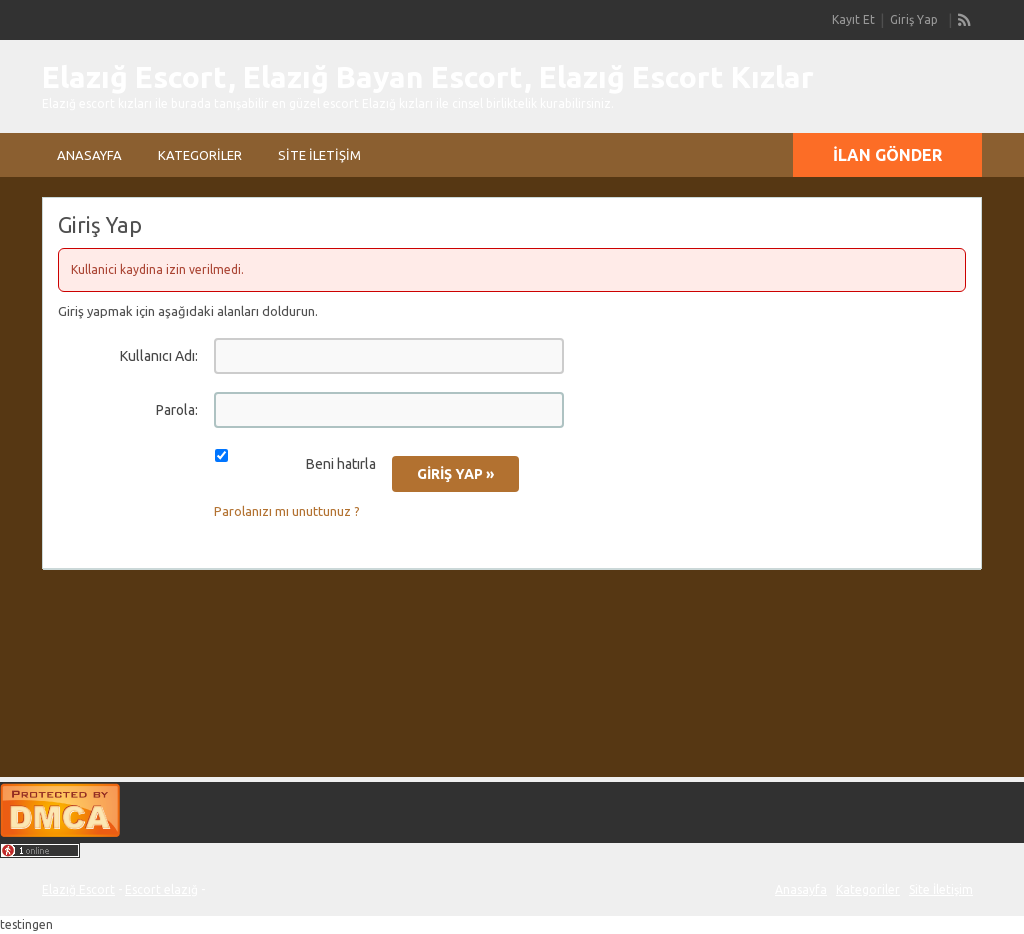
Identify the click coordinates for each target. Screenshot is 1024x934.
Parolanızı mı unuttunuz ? (287, 511)
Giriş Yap (914, 19)
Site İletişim (319, 155)
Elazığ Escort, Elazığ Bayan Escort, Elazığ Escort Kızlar (428, 77)
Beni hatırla (341, 464)
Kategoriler (200, 155)
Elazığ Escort (78, 889)
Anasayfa (89, 155)
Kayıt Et (853, 19)
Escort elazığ (161, 889)
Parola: (177, 410)
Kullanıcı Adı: (159, 356)
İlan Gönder (887, 155)
